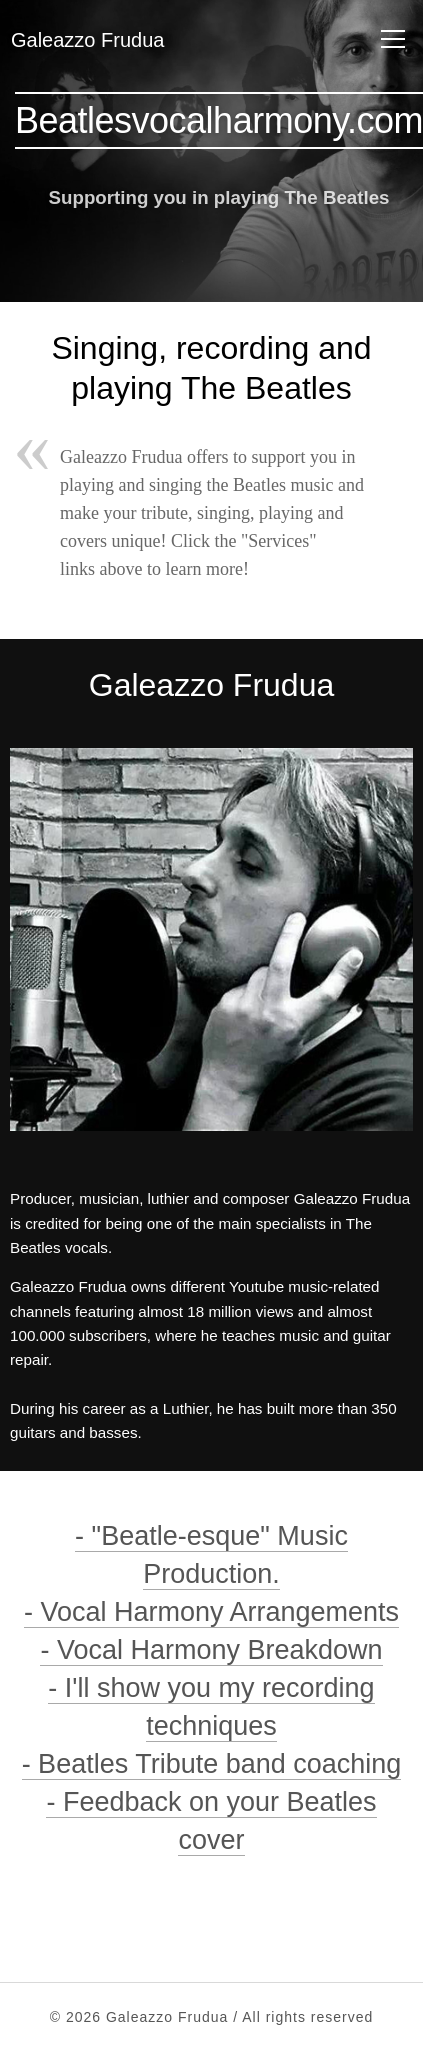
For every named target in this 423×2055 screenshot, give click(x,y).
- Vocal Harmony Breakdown (211, 1650)
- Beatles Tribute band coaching (212, 1764)
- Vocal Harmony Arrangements (211, 1612)
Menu (389, 37)
